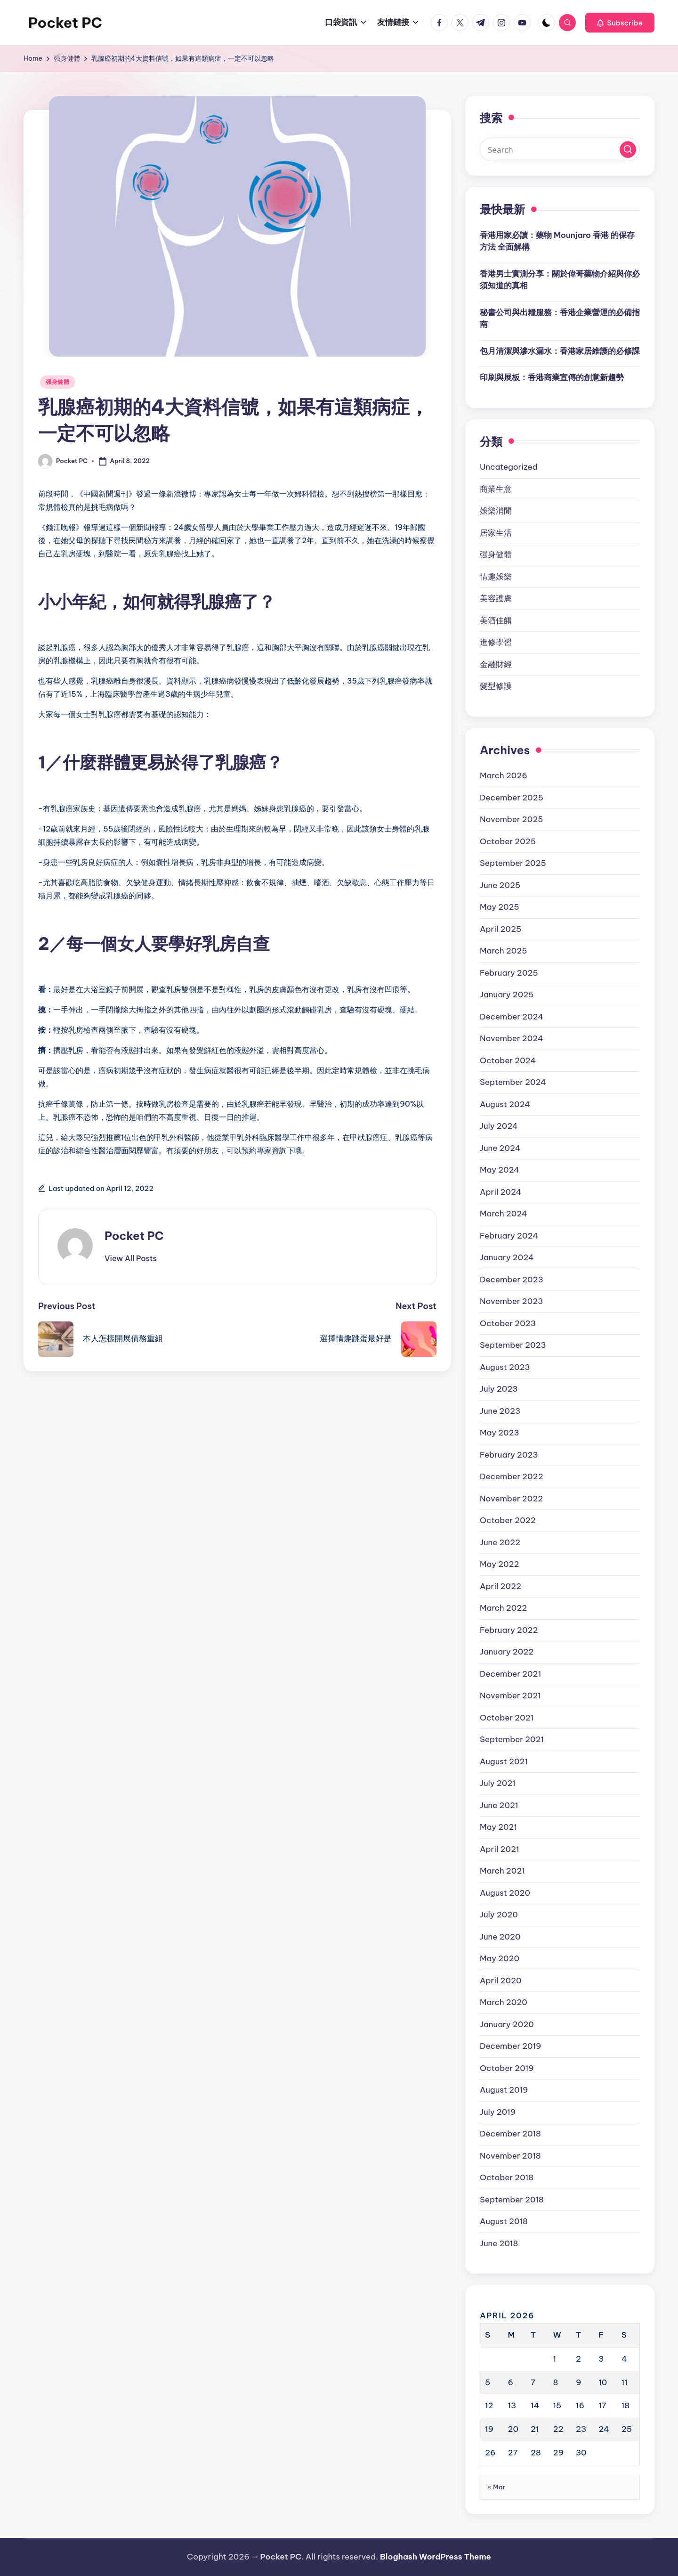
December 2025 (511, 797)
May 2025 (499, 907)
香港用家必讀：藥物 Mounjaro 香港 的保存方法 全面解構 (557, 241)
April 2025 (500, 929)
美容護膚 (496, 598)
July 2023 (499, 1389)
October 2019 (507, 2068)
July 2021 (498, 1783)
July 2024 (499, 1126)
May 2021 (498, 1827)
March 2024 (503, 1213)
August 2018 (504, 2221)
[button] (619, 23)
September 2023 (513, 1345)
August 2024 (505, 1104)
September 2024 (513, 1082)
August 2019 (504, 2090)
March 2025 (503, 951)
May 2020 (499, 1958)
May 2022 (499, 1564)
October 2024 (508, 1060)
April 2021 (499, 1849)
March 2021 (502, 1871)
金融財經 (496, 664)
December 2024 (511, 1016)
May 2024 (499, 1170)
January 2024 (507, 1257)
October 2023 (508, 1323)
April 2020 (500, 1980)
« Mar (496, 2487)
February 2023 (509, 1455)
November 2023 (511, 1301)
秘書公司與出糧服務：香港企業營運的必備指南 (560, 318)
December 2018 (510, 2133)
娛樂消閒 (496, 510)
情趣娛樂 (496, 576)
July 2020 (499, 1914)
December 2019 (510, 2046)
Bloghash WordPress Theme (435, 2557)
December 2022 (511, 1476)
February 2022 (509, 1630)
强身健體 (58, 381)
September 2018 (512, 2199)
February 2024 (509, 1236)
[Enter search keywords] (560, 149)
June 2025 (500, 885)
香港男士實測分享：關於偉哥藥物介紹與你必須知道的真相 (560, 280)
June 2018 (499, 2243)
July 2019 (498, 2112)
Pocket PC (65, 23)
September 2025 (513, 863)
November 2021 (510, 1695)
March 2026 (503, 775)
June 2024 (500, 1148)
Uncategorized (509, 467)
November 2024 (511, 1038)
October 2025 (508, 841)
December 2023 (511, 1279)
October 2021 (506, 1717)
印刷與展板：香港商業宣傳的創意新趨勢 (552, 377)
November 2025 (511, 819)
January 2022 (506, 1652)
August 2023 (505, 1367)
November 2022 (511, 1498)
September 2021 (512, 1739)
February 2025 (509, 973)
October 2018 (506, 2177)
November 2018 (510, 2156)
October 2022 (508, 1520)
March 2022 (503, 1608)
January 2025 (506, 994)
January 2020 (507, 2024)
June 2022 (500, 1542)
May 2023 (499, 1432)
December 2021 (510, 1674)
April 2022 (500, 1586)
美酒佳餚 (496, 620)
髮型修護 (496, 686)
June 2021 (499, 1805)
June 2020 (500, 1937)
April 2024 (501, 1192)
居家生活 (496, 533)
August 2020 (505, 1893)
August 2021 (504, 1761)
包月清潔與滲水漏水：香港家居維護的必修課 (560, 351)
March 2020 (503, 2002)
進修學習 (496, 642)
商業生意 (496, 489)
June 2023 (500, 1411)
